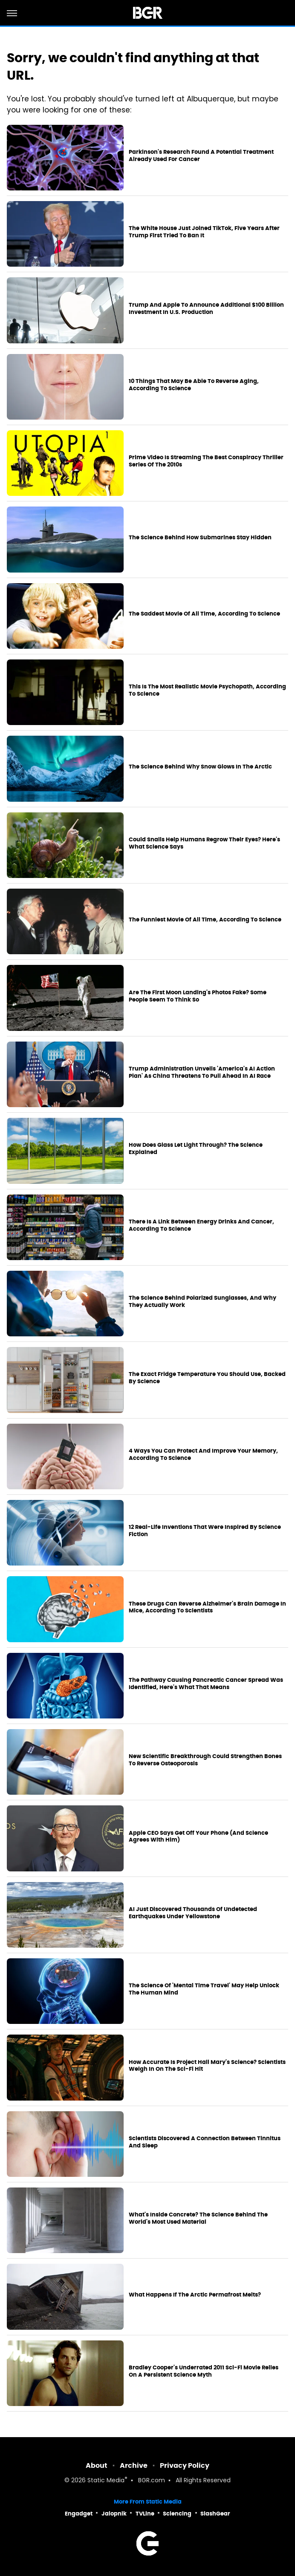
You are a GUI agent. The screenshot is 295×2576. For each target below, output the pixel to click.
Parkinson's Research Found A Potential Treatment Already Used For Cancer (201, 156)
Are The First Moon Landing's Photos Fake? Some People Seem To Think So (197, 996)
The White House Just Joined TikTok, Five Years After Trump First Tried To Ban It (204, 232)
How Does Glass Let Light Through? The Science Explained (196, 1149)
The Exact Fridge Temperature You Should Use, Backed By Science (207, 1378)
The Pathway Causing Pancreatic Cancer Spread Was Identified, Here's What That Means (206, 1684)
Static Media (105, 2481)
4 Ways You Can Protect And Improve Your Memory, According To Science (203, 1455)
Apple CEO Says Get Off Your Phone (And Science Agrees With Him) (198, 1837)
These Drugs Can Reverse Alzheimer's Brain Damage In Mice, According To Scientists (207, 1607)
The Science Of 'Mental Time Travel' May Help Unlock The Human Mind (204, 1989)
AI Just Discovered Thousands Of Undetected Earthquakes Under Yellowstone (193, 1913)
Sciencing (177, 2513)
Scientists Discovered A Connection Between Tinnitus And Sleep (205, 2142)
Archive (134, 2465)
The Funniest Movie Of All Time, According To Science (205, 919)
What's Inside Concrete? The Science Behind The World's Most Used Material (198, 2218)
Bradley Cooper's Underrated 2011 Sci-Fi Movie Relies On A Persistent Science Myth (203, 2371)
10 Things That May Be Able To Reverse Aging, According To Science (194, 385)
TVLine (145, 2513)
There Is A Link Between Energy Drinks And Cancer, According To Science (201, 1225)
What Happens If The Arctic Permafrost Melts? (195, 2294)
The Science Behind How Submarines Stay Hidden (200, 537)
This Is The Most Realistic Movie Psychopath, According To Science (207, 690)
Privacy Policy (184, 2465)
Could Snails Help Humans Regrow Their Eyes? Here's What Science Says (204, 843)
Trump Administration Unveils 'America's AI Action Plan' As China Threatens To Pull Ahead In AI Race (202, 1072)
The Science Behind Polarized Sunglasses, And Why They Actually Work (202, 1302)
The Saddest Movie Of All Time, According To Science (204, 613)
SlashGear (215, 2513)
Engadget (79, 2513)
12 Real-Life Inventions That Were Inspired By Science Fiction (205, 1531)
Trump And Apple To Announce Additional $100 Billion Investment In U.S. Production (206, 309)
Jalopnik (114, 2513)
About (96, 2465)
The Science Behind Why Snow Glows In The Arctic (200, 766)
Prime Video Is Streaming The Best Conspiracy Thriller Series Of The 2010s (206, 461)
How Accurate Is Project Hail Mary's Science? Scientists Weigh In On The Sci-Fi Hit (207, 2066)
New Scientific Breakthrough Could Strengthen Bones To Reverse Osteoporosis (205, 1760)
